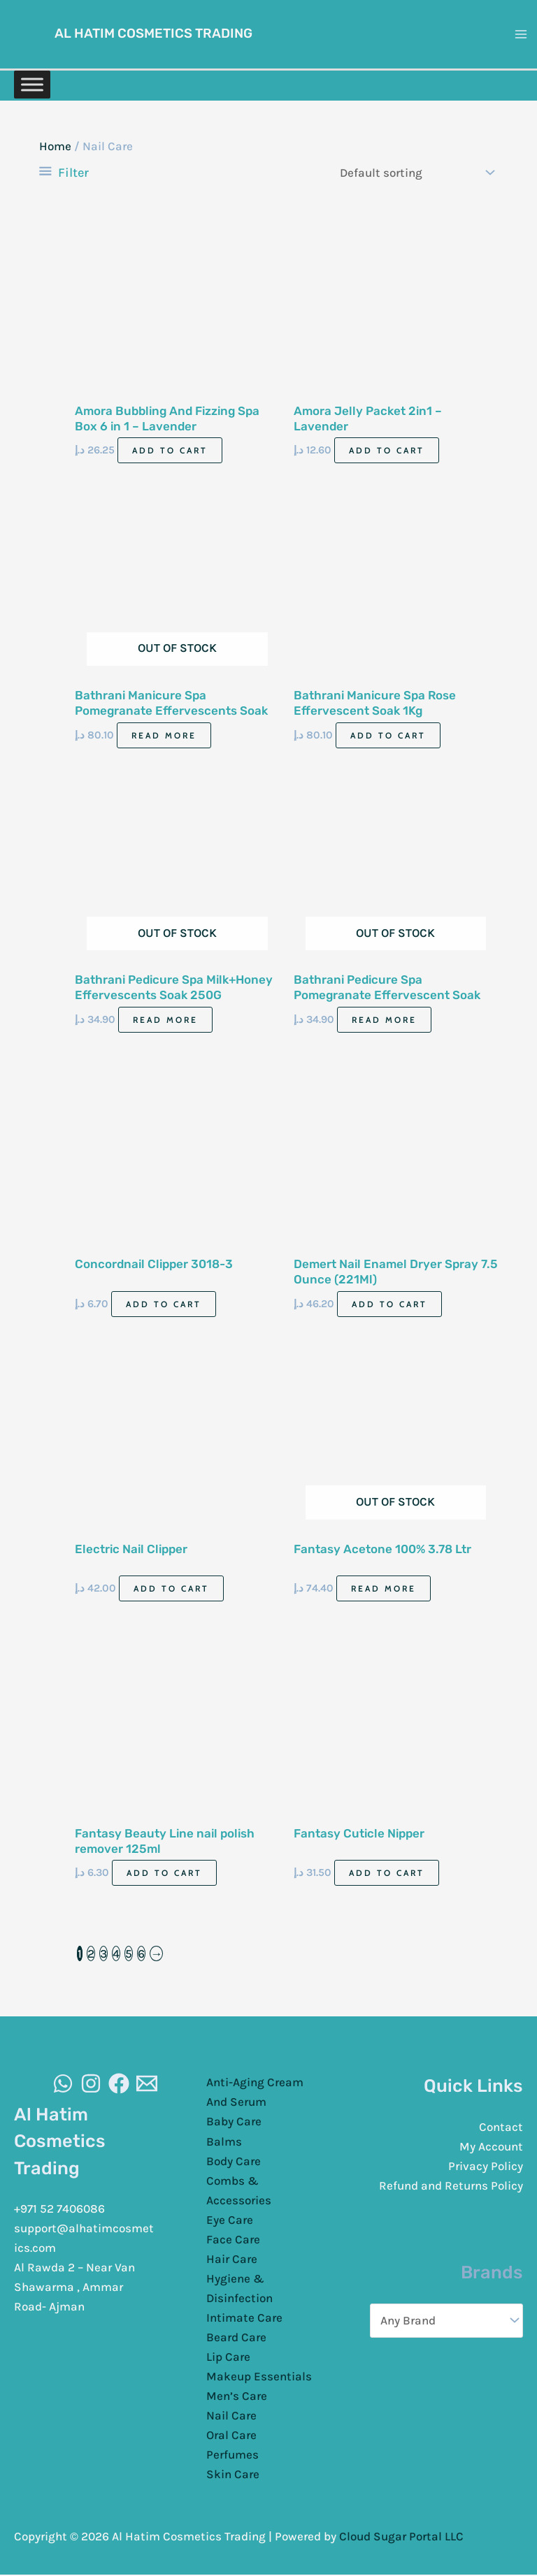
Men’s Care (236, 2397)
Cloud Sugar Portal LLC (401, 2538)
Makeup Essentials (259, 2378)
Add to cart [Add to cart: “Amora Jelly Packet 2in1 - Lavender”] (386, 451)
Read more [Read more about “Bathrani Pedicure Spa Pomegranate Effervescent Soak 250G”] (384, 1020)
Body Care (233, 2162)
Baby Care (234, 2123)
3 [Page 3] (103, 1955)
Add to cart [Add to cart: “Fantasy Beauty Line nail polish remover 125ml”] (164, 1874)
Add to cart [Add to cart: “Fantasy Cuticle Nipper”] (386, 1874)
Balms (224, 2142)
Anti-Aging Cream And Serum (254, 2093)
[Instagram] (90, 2084)
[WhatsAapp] (62, 2084)
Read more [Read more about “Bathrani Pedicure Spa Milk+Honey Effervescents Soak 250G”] (165, 1020)
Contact (501, 2128)
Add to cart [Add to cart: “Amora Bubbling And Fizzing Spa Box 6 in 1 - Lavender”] (170, 451)
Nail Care (231, 2417)
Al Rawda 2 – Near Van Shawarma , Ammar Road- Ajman (74, 2288)
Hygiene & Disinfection (239, 2289)
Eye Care (229, 2220)
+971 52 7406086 (59, 2210)
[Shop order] (414, 174)
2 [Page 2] (90, 1955)
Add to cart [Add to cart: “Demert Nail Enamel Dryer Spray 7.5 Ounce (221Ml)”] (389, 1305)
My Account (491, 2148)
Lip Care (228, 2358)
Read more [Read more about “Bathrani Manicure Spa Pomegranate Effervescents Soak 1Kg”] (163, 736)
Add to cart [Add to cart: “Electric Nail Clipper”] (171, 1590)
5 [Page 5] (128, 1955)
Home (55, 148)
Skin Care (232, 2475)
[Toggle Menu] (32, 81)
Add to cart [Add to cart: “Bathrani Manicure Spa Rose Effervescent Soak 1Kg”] (388, 736)
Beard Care (236, 2338)
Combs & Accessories (238, 2191)
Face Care (233, 2240)
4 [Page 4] (116, 1955)
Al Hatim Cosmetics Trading (160, 32)
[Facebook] (118, 2084)
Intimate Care (244, 2319)
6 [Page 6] (141, 1955)
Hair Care (231, 2260)
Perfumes (232, 2456)
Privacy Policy (485, 2167)
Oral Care (231, 2436)
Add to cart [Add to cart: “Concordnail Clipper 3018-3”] (163, 1305)
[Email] (146, 2084)
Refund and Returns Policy (451, 2187)
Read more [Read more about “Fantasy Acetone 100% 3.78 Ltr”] (383, 1590)
